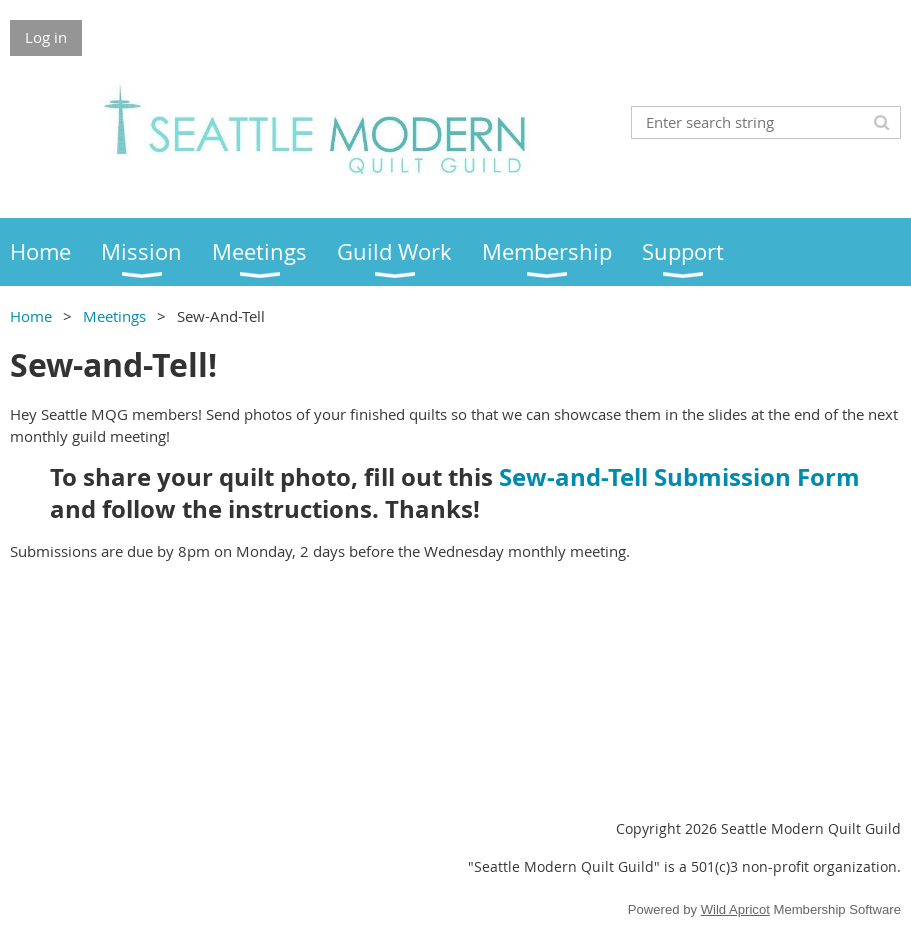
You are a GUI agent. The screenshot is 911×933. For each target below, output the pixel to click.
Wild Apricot (735, 909)
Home (31, 316)
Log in (46, 37)
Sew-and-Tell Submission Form (679, 477)
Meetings (114, 316)
